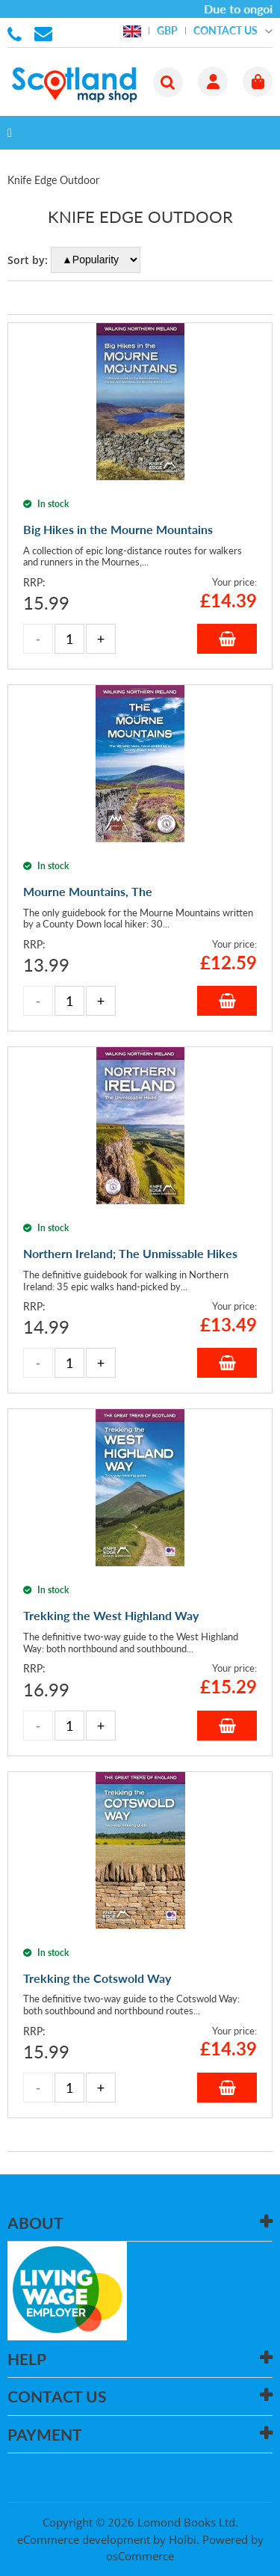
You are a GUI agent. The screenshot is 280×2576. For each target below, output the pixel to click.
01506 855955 (17, 33)
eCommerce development (83, 2539)
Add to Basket (227, 639)
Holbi (182, 2539)
